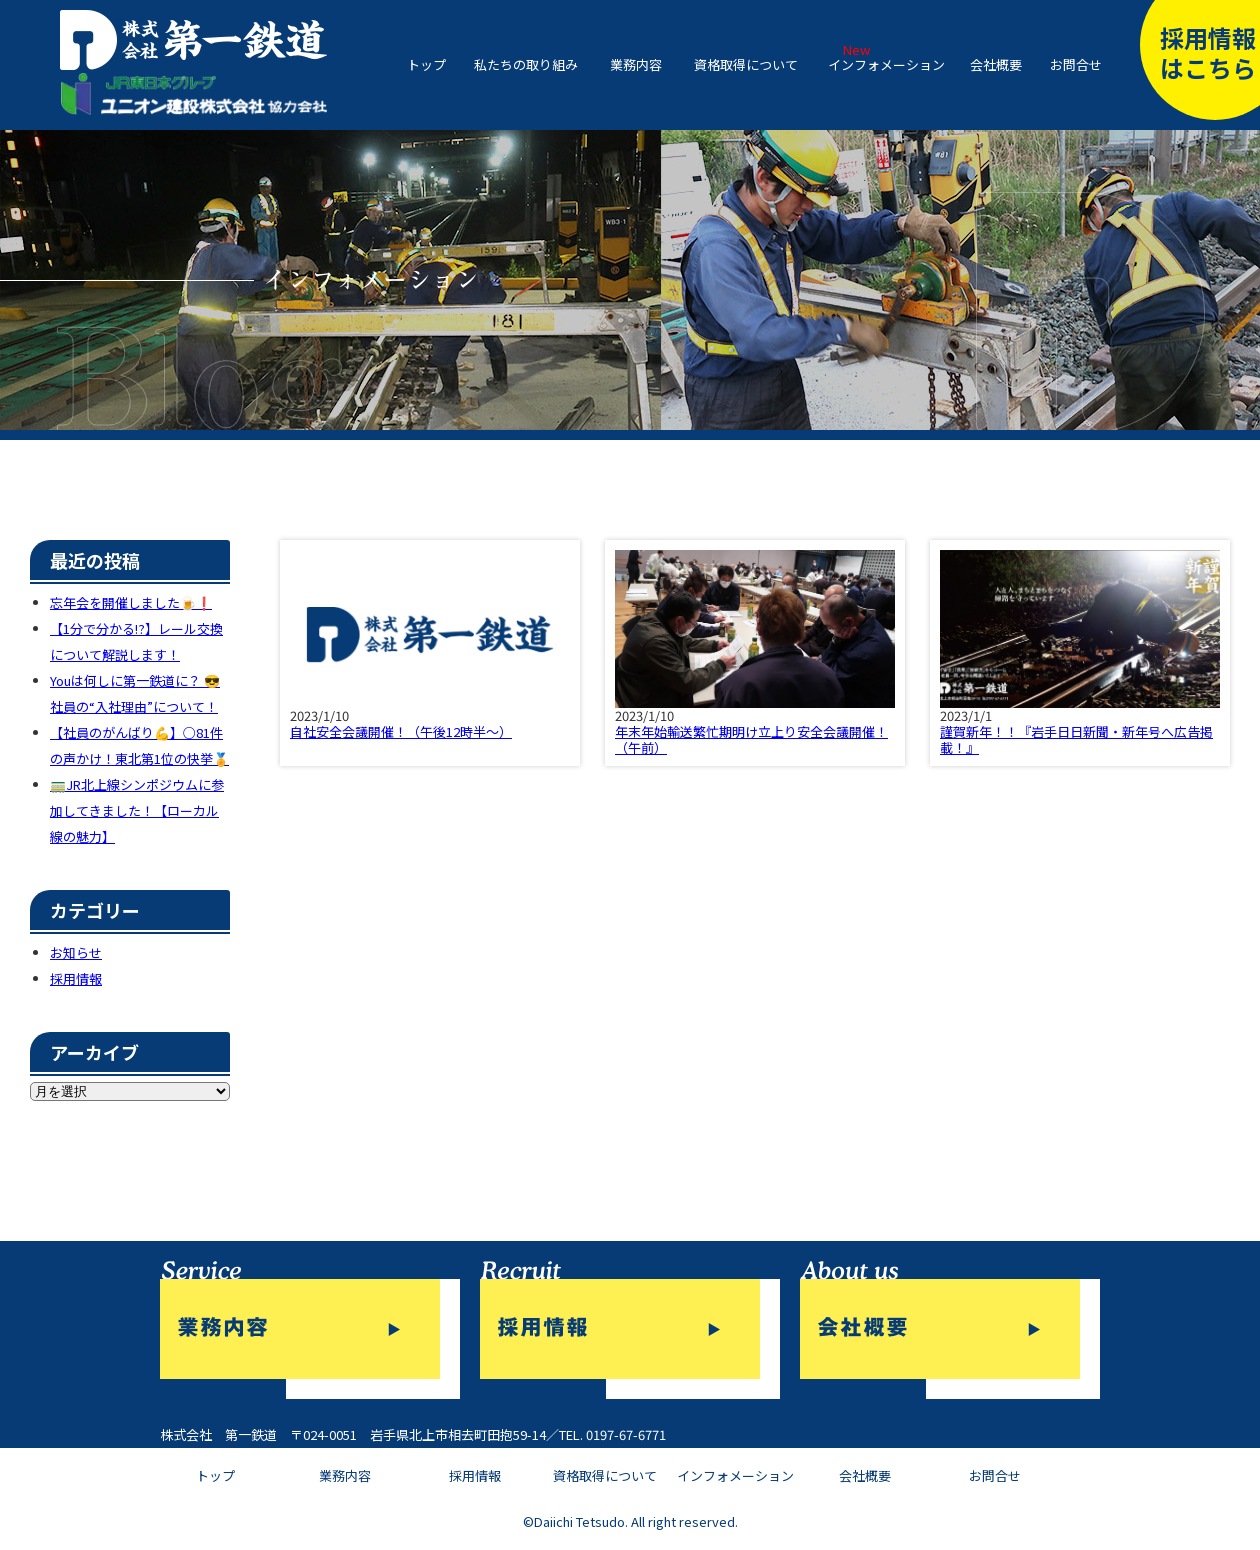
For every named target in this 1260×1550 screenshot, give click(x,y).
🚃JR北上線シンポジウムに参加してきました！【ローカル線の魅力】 (137, 810)
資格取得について (746, 64)
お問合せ (1076, 64)
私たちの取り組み (526, 64)
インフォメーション (886, 64)
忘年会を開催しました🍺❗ (131, 602)
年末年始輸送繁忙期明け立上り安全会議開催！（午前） (751, 739)
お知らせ (76, 952)
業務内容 (636, 64)
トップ (426, 64)
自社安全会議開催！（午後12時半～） (401, 731)
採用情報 (76, 978)
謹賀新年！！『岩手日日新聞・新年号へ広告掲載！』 (1076, 739)
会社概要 (996, 64)
